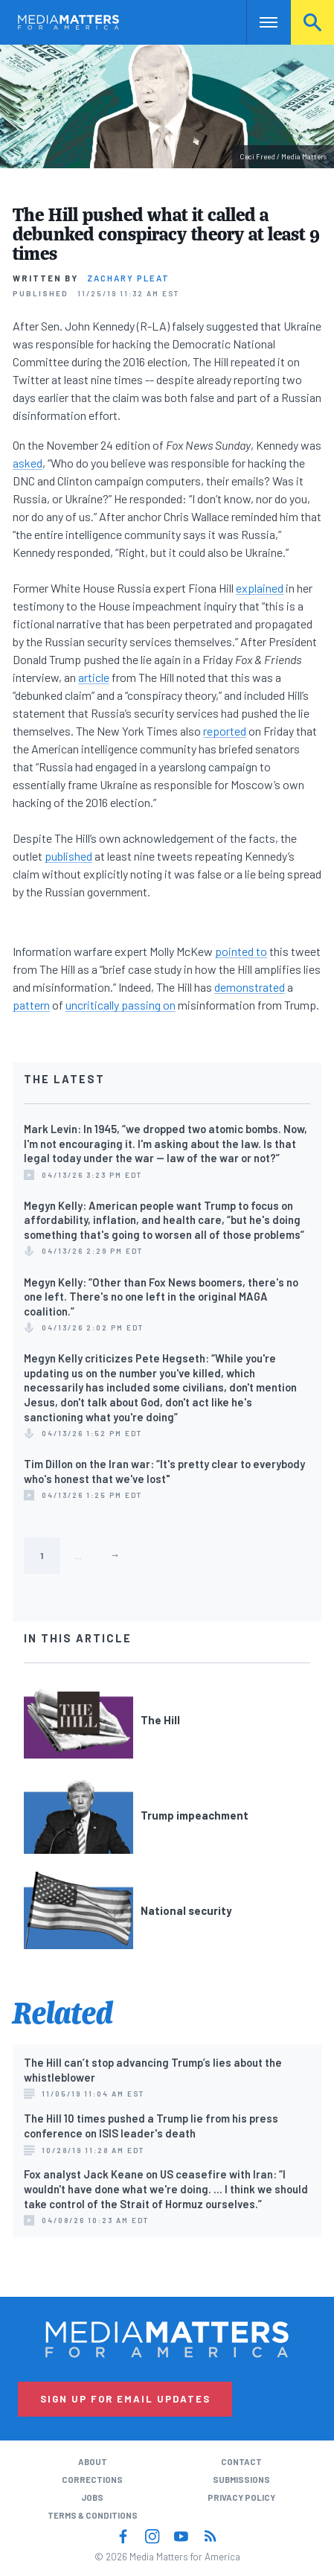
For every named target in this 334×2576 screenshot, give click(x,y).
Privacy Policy (241, 2497)
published (68, 856)
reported (224, 731)
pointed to (241, 951)
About (92, 2462)
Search (312, 22)
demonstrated (249, 987)
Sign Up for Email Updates (125, 2399)
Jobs (92, 2497)
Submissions (241, 2479)
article (93, 677)
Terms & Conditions (93, 2515)
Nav (258, 22)
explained (259, 588)
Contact (241, 2462)
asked (27, 463)
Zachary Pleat (128, 278)
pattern (31, 1005)
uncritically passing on (120, 1005)
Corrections (92, 2479)
